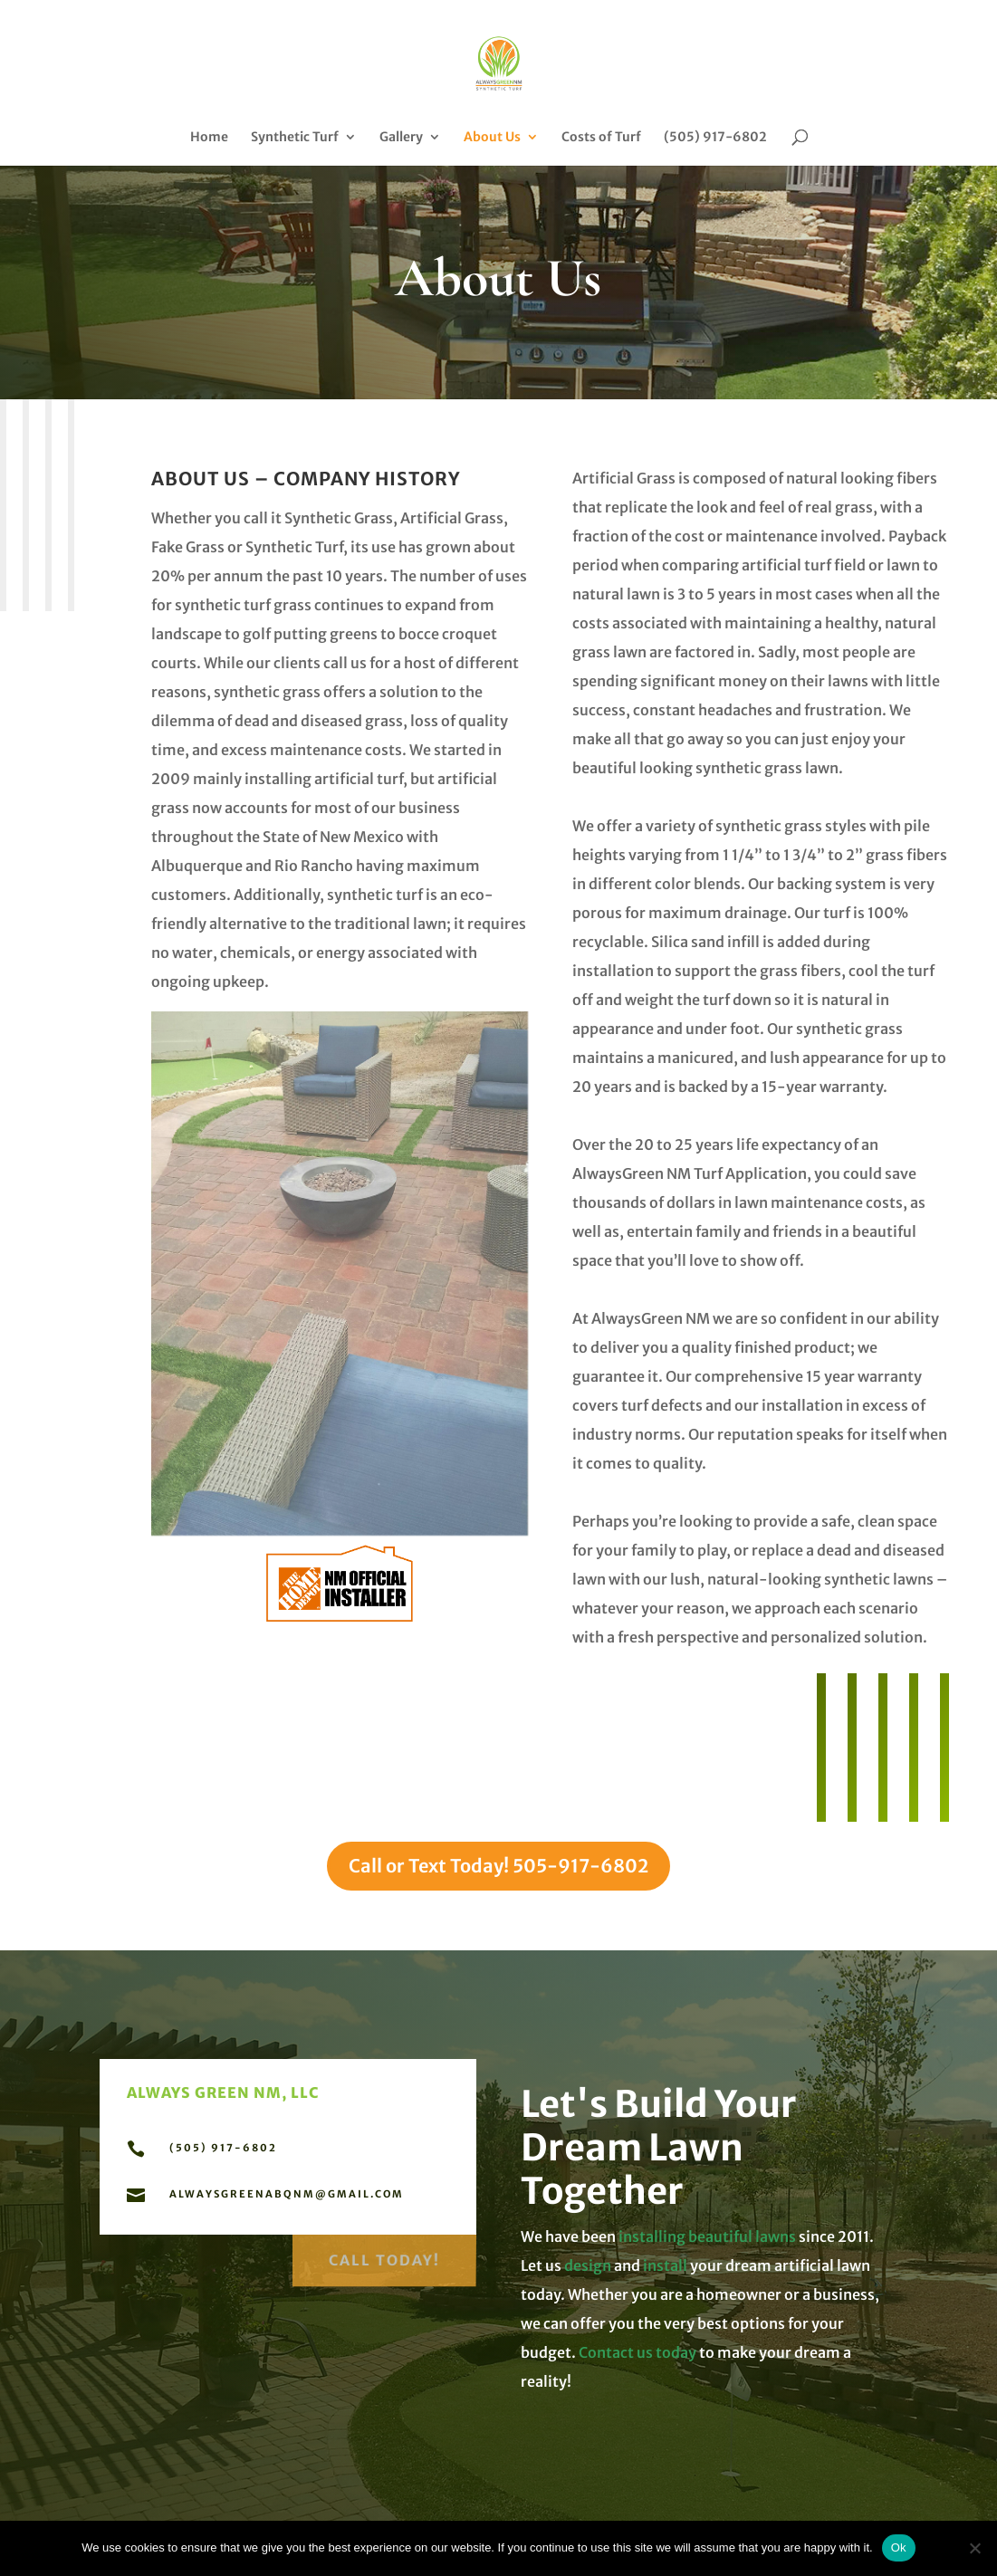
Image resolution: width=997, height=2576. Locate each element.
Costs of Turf (601, 137)
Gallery (401, 137)
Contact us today (636, 2352)
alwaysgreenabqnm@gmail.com (286, 2194)
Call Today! (384, 2255)
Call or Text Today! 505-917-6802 (498, 1865)
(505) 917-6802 (715, 137)
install (665, 2265)
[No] (974, 2548)
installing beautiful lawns (708, 2236)
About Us (492, 137)
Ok (898, 2547)
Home (209, 137)
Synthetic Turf (295, 137)
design (587, 2265)
